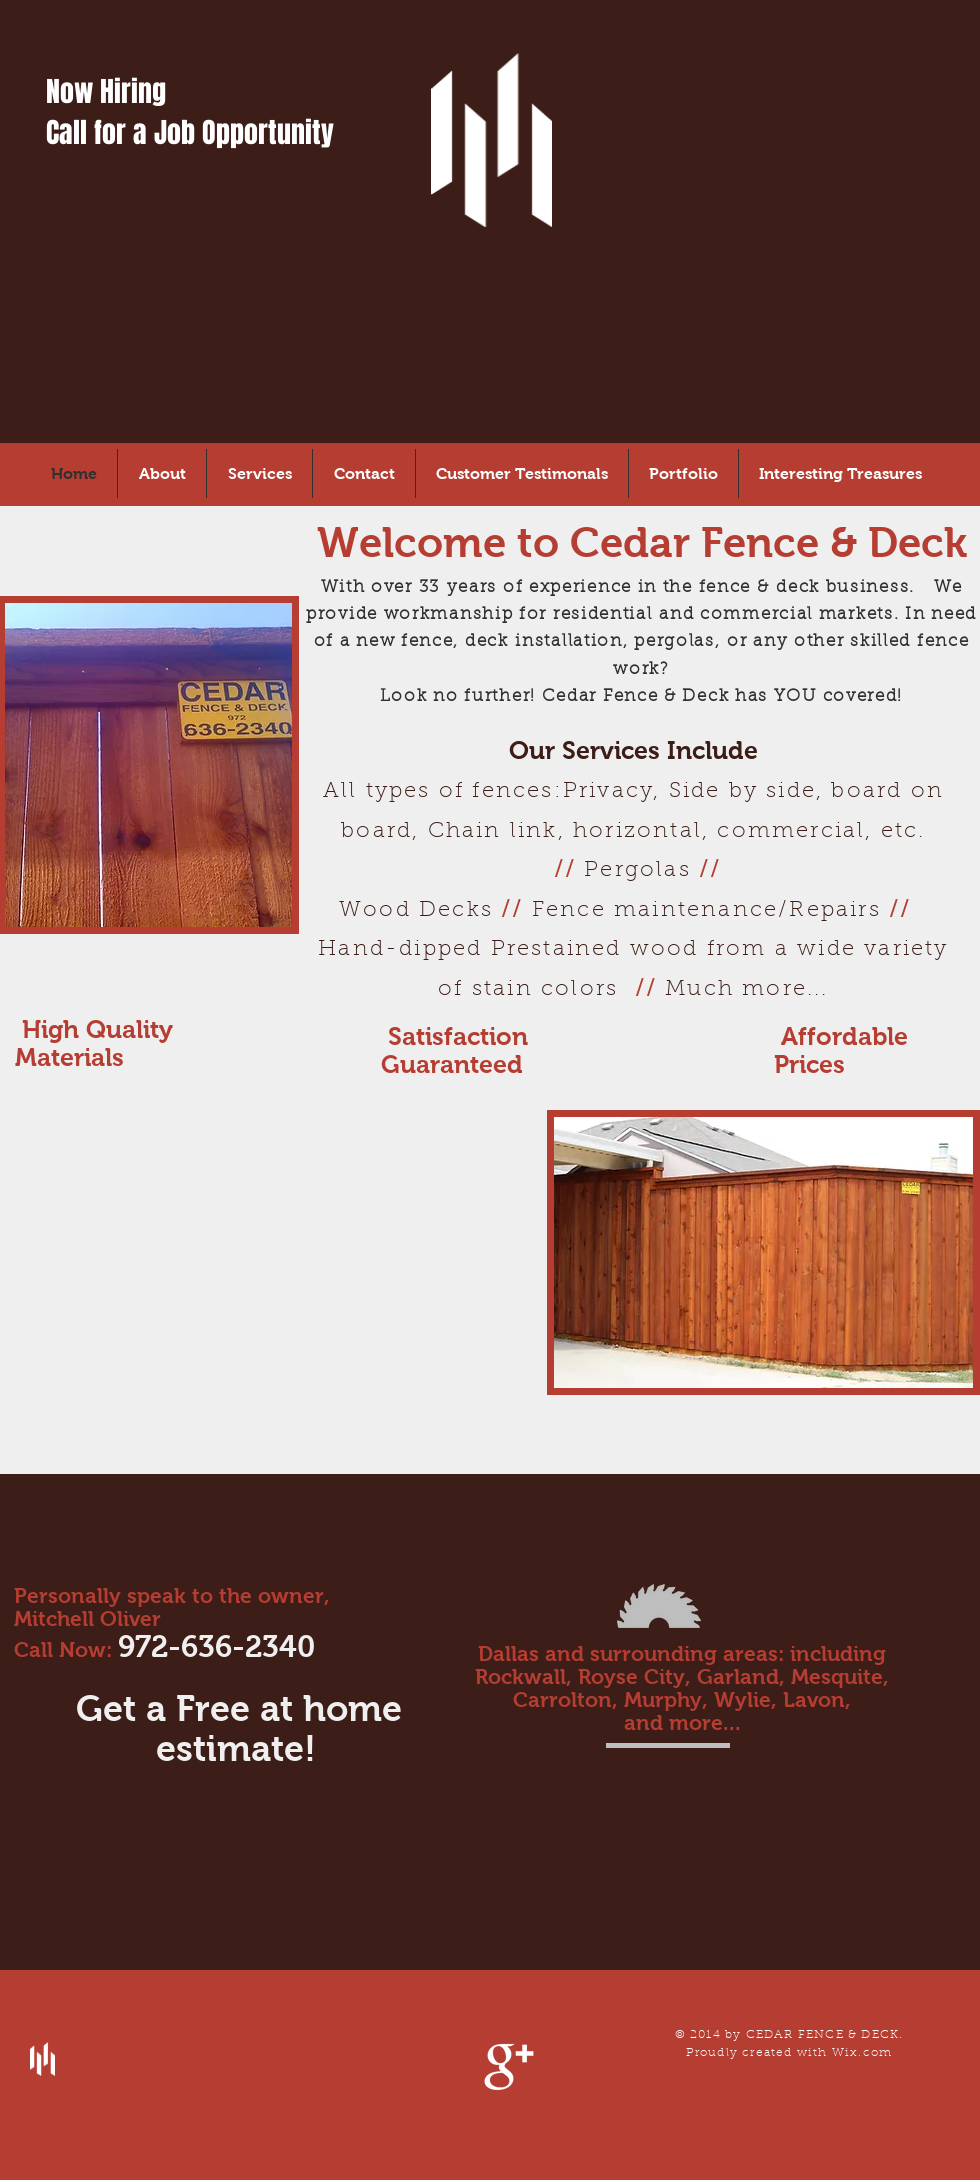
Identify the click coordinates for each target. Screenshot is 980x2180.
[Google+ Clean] (509, 2067)
